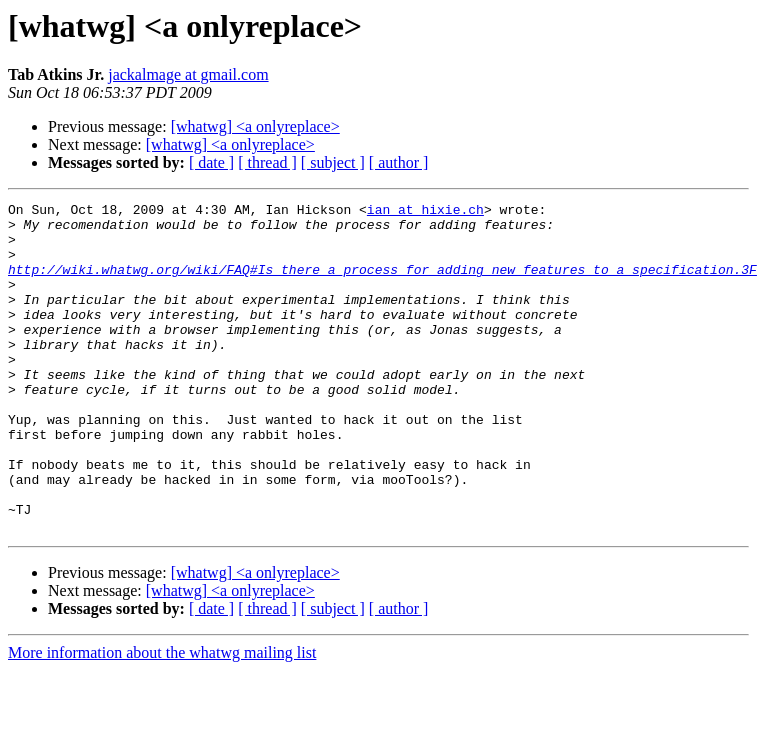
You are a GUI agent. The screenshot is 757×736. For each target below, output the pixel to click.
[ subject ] (333, 162)
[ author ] (399, 162)
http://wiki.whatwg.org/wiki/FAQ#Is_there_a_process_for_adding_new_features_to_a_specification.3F (382, 284)
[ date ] (211, 162)
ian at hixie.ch (425, 212)
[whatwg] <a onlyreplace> (255, 126)
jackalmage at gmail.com (188, 74)
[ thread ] (267, 162)
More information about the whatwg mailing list (162, 718)
